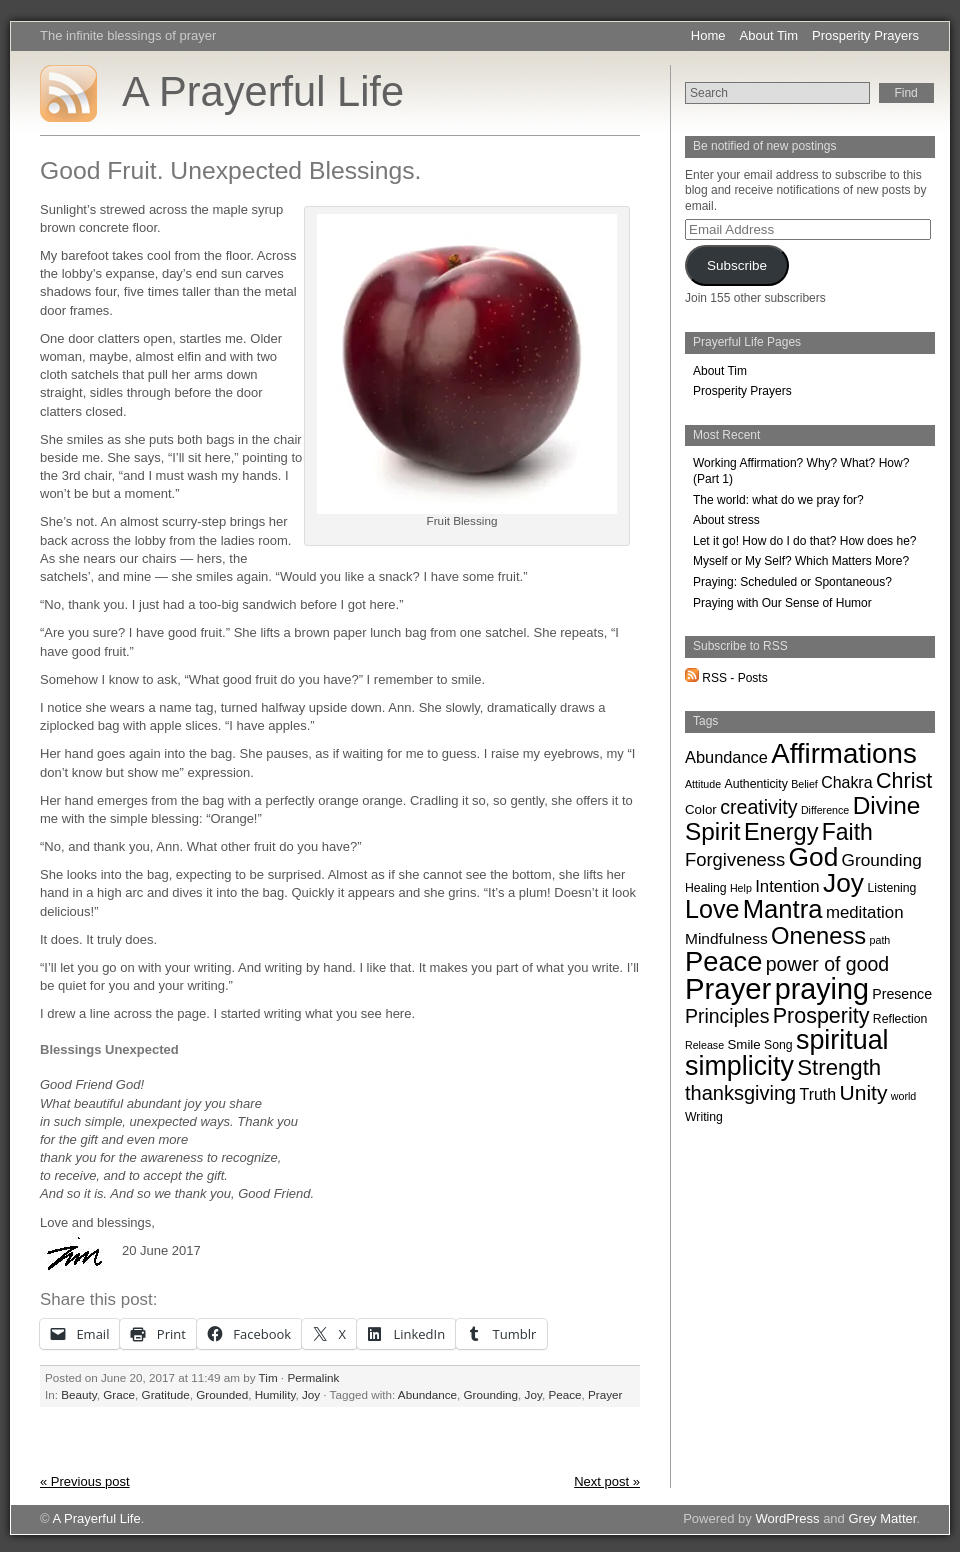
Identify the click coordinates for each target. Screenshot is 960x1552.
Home (708, 35)
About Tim (769, 35)
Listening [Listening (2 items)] (891, 888)
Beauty (79, 1394)
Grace (119, 1394)
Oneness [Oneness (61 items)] (818, 935)
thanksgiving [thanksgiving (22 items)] (740, 1093)
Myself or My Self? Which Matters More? (801, 561)
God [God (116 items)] (814, 857)
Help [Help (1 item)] (741, 888)
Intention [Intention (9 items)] (787, 886)
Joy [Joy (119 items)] (843, 883)
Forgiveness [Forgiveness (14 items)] (735, 859)
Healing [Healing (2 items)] (706, 888)
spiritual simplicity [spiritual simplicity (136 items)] (787, 1053)
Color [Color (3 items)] (701, 809)
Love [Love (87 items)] (712, 909)
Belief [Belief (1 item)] (804, 784)
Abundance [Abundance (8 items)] (726, 757)
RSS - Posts (726, 678)
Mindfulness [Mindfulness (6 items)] (726, 938)
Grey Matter (882, 1518)
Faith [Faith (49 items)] (847, 832)
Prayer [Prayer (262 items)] (728, 988)
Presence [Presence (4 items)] (902, 994)
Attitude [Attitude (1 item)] (703, 784)
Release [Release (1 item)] (704, 1045)
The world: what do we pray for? (778, 500)
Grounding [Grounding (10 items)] (882, 860)
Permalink (313, 1377)
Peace (564, 1394)
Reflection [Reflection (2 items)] (900, 1019)
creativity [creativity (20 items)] (758, 807)
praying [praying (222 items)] (822, 989)
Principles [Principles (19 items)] (727, 1016)
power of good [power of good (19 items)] (827, 964)
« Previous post (85, 1481)
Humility (275, 1394)
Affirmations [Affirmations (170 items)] (844, 753)
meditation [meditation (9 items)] (865, 912)
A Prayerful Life (263, 91)
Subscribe (737, 265)
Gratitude (166, 1394)
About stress (726, 520)
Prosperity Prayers (865, 35)
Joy (311, 1394)
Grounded (222, 1394)
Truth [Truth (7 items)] (818, 1094)
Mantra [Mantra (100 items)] (783, 909)
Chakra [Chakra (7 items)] (846, 782)
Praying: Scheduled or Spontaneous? (792, 582)
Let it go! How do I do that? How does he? (804, 541)
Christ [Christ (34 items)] (904, 780)
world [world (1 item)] (903, 1096)
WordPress (787, 1518)
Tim (268, 1377)
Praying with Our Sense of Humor (782, 603)
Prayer (605, 1394)
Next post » (607, 1481)
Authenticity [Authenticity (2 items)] (755, 784)
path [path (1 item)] (880, 940)
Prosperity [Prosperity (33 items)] (821, 1016)
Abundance (427, 1394)
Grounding (490, 1394)
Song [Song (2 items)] (778, 1045)
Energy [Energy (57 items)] (781, 832)
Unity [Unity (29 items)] (863, 1092)
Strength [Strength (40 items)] (839, 1067)
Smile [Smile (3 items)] (743, 1044)
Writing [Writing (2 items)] (704, 1117)
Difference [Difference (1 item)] (825, 810)
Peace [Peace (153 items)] (723, 961)
